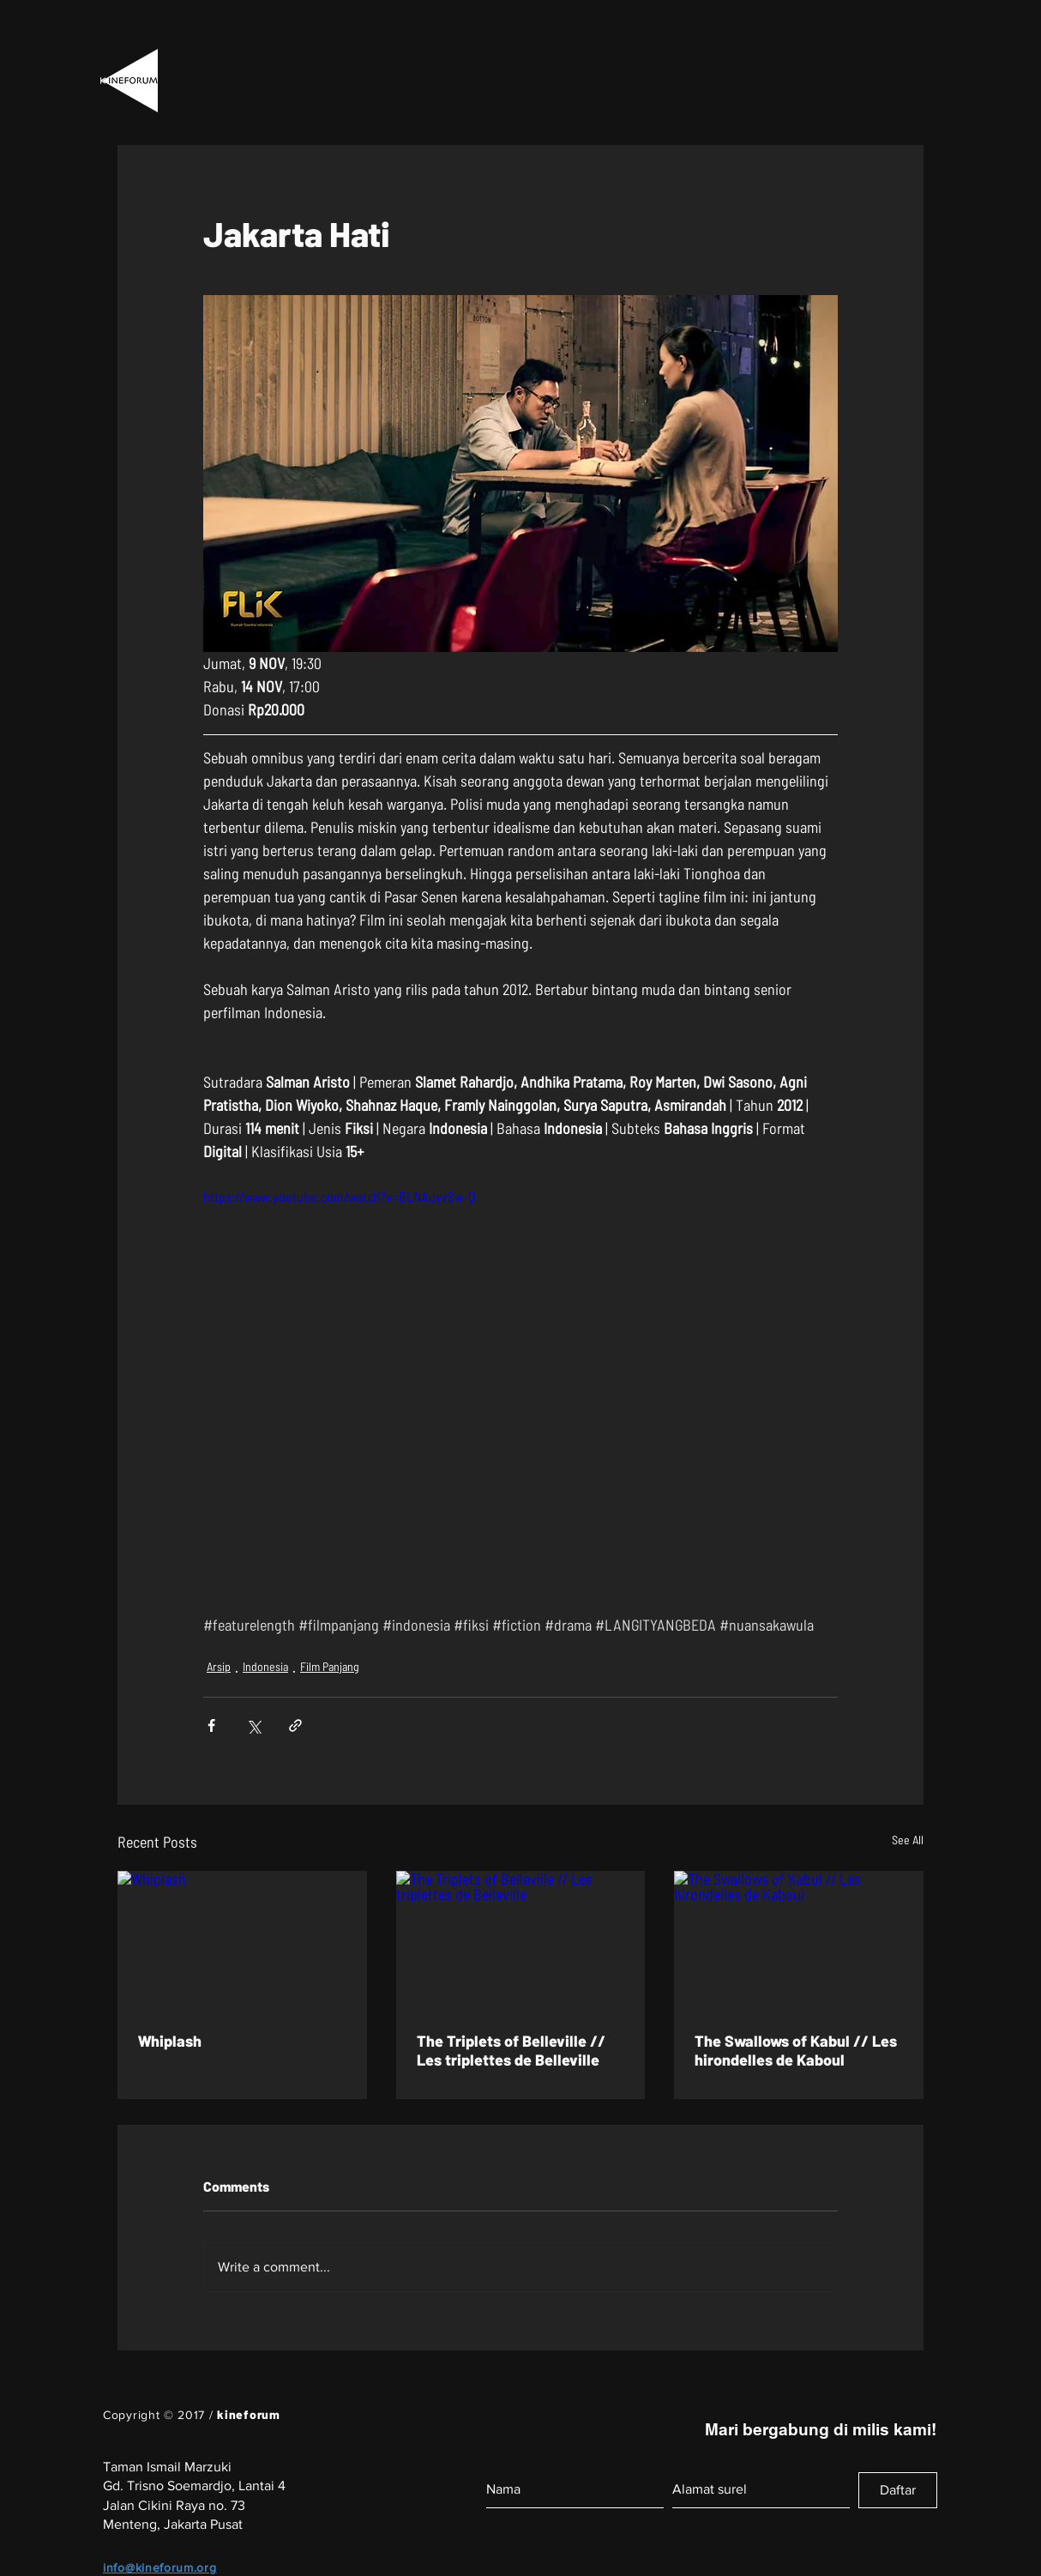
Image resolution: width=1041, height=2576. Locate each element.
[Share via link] (295, 1725)
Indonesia (265, 1666)
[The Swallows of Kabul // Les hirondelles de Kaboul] (799, 1941)
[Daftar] (897, 2490)
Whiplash (170, 2040)
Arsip (219, 1666)
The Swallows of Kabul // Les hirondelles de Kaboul (796, 2050)
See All (908, 1839)
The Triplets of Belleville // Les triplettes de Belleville (511, 2050)
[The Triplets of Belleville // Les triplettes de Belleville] (521, 1941)
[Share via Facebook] (211, 1725)
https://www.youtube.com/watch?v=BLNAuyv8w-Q (339, 1196)
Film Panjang (329, 1666)
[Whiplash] (242, 1941)
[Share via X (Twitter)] (253, 1725)
